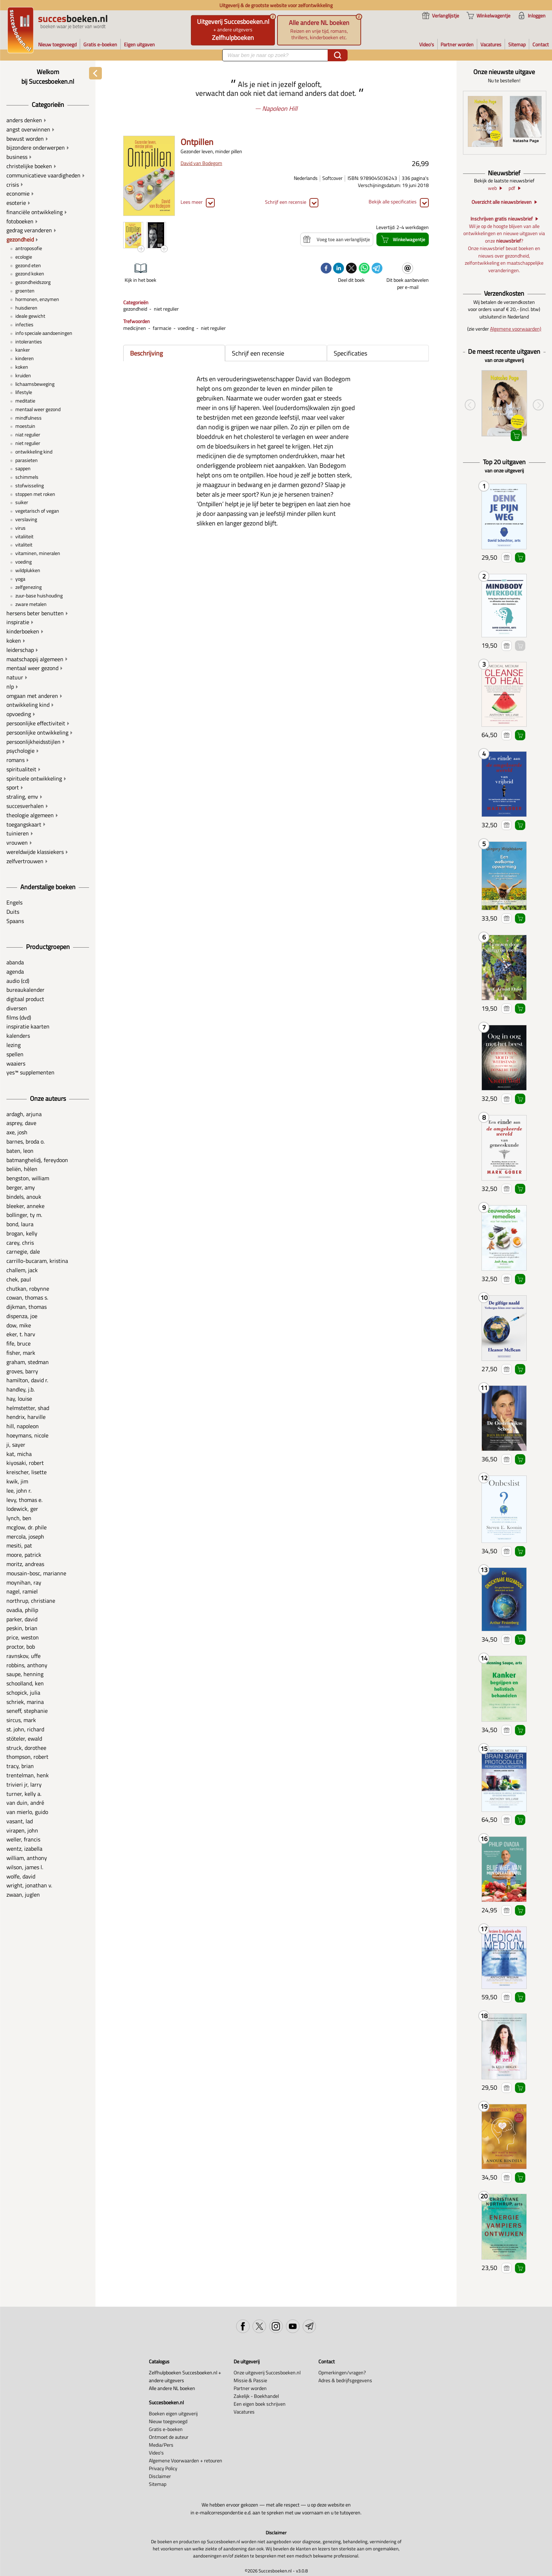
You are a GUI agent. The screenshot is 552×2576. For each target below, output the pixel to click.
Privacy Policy (163, 2468)
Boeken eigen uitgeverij (173, 2413)
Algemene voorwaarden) (515, 329)
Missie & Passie (250, 2380)
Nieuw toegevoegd (168, 2421)
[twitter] (351, 269)
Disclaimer (160, 2476)
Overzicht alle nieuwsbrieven (502, 202)
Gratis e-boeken (166, 2429)
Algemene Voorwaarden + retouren (185, 2460)
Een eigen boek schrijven (260, 2404)
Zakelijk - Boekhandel (256, 2396)
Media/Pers (161, 2445)
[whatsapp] (364, 269)
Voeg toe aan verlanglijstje (506, 558)
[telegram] (376, 269)
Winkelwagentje (520, 558)
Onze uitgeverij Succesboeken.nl (267, 2373)
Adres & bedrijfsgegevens (345, 2380)
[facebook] (326, 269)
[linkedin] (338, 269)
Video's (156, 2453)
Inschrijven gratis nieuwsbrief (501, 219)
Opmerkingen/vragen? (342, 2373)
